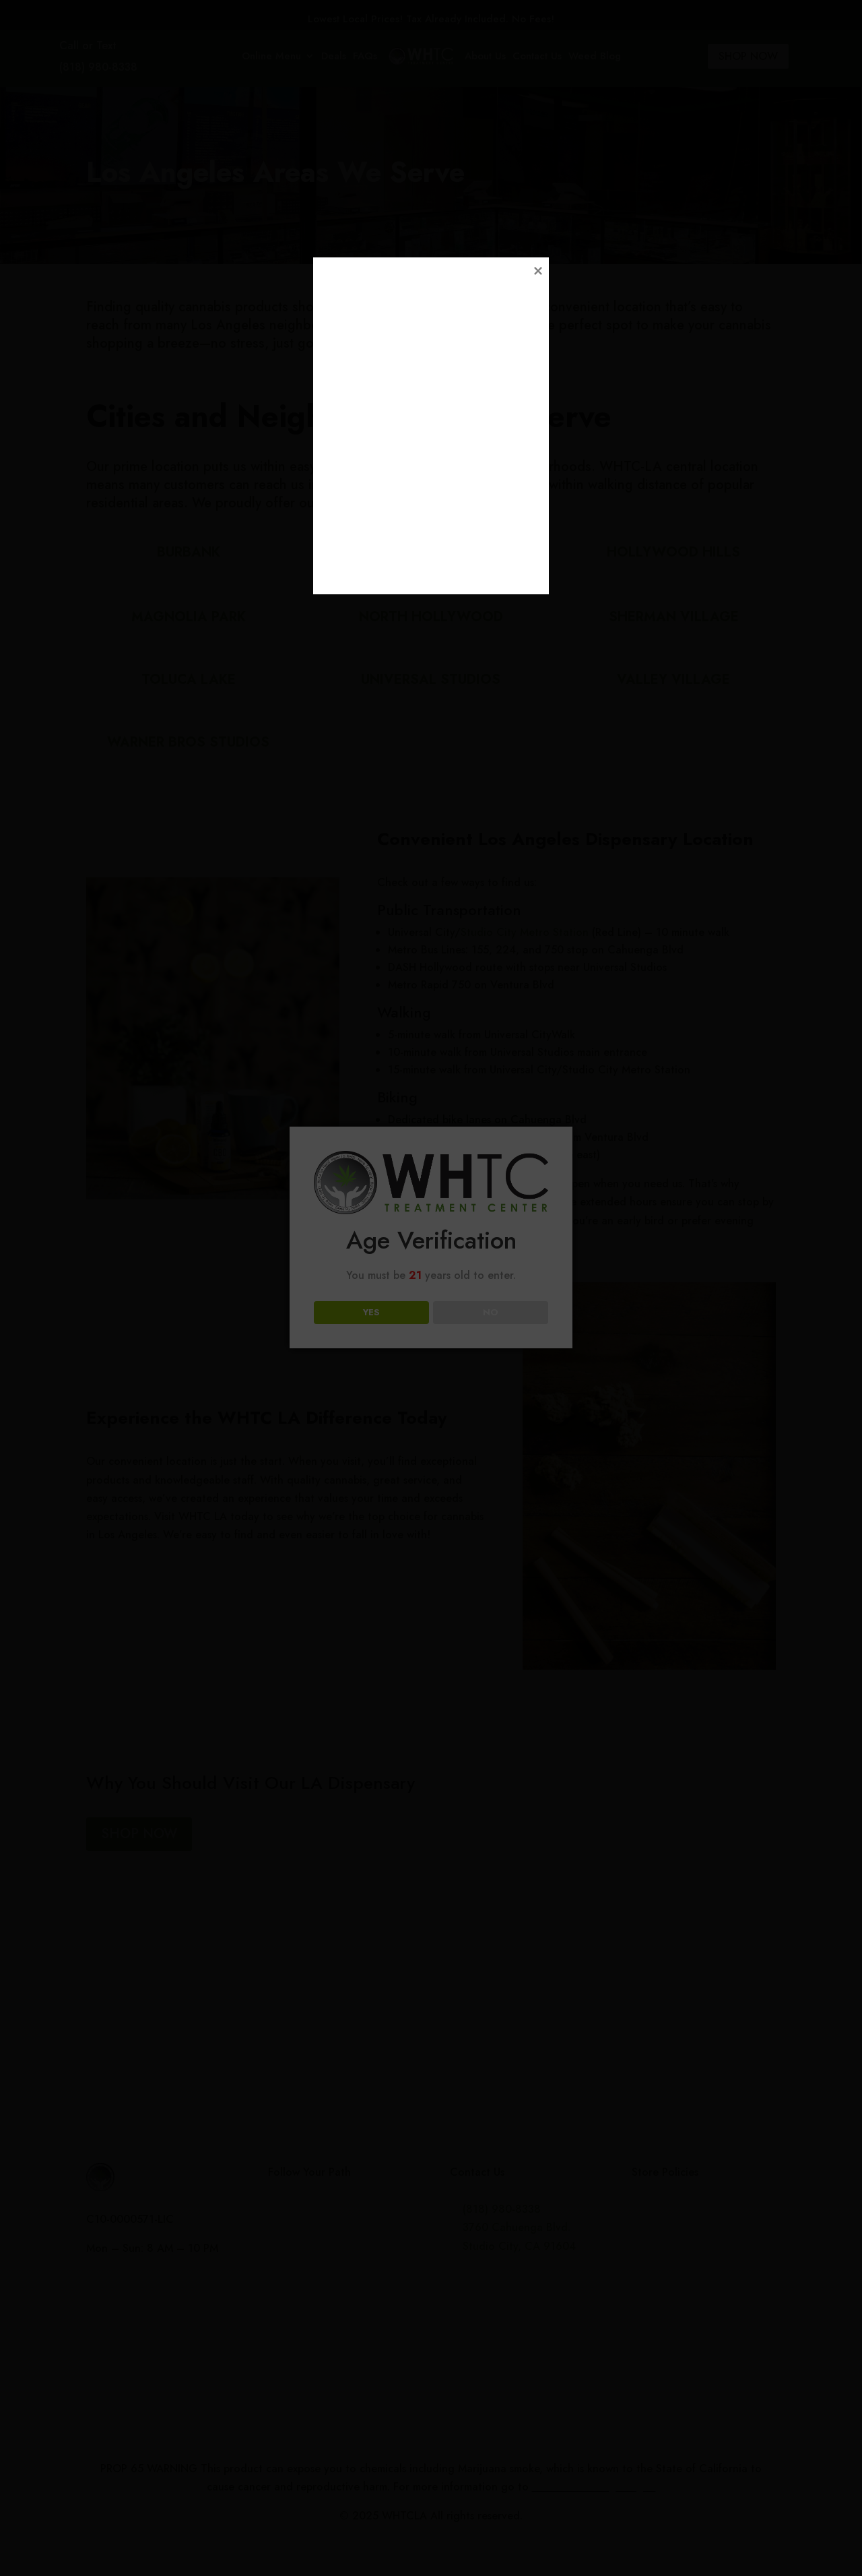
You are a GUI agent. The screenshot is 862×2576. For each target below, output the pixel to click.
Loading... (433, 1380)
